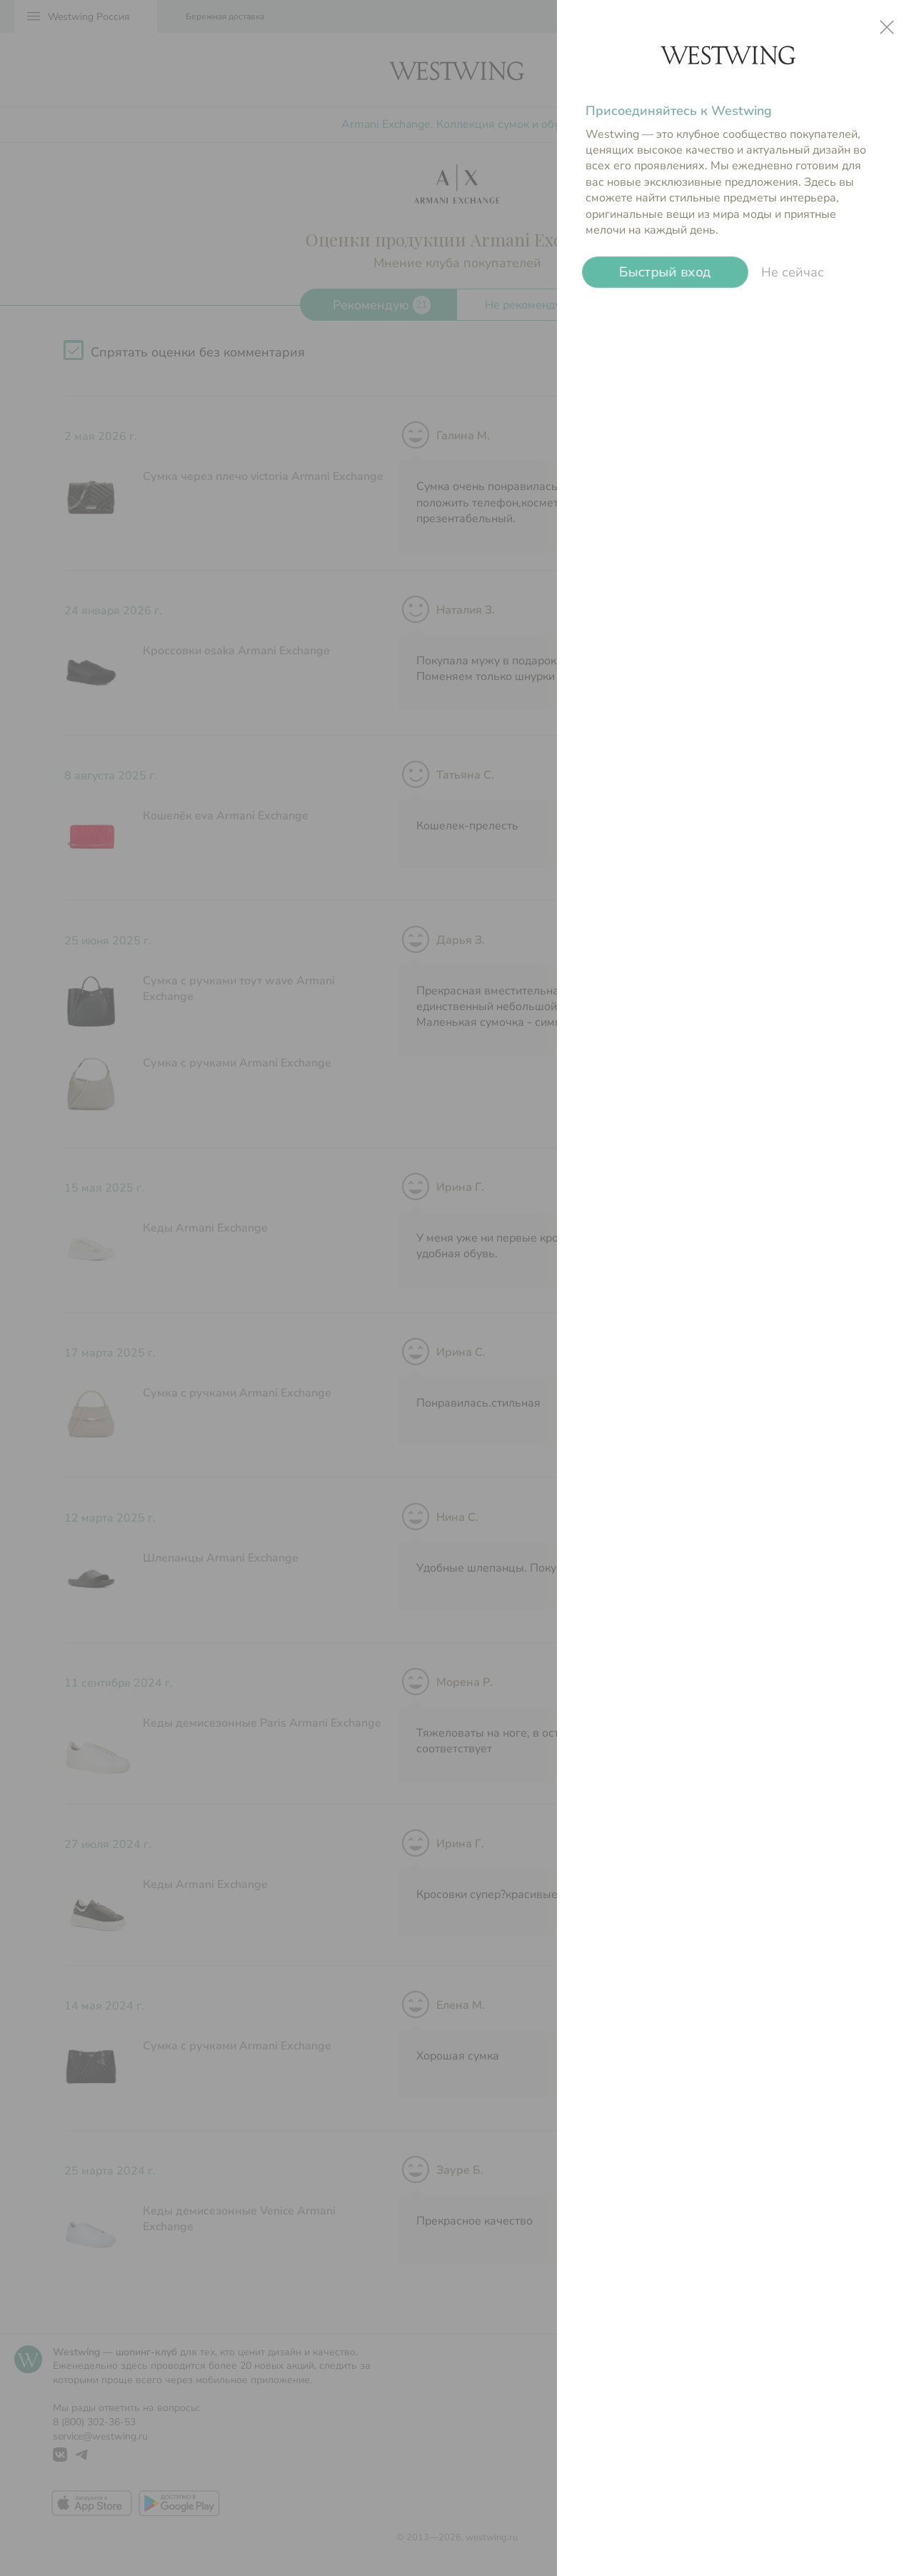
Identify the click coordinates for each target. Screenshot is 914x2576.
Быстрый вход (665, 272)
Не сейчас (792, 272)
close (887, 27)
